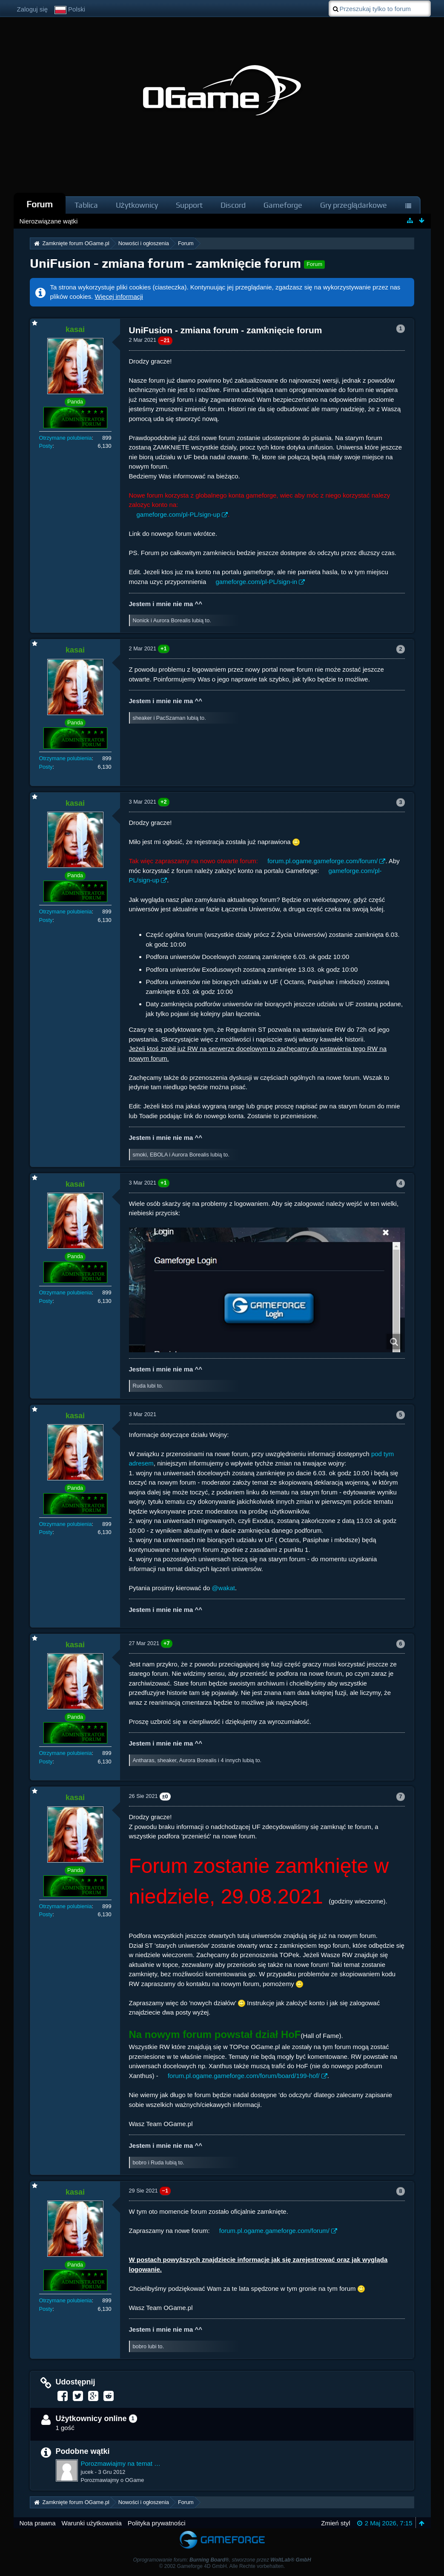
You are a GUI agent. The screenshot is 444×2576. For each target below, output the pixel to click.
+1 (163, 648)
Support (189, 204)
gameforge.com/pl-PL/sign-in (256, 581)
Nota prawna (38, 2523)
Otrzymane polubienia (65, 438)
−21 (165, 340)
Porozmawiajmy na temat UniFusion (121, 2463)
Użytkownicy (137, 204)
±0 (165, 1796)
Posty (46, 446)
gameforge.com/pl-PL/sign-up (179, 514)
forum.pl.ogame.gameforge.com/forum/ (322, 860)
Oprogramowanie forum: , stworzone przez (222, 2560)
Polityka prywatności (157, 2523)
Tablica (86, 204)
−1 (165, 2190)
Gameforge (283, 204)
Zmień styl (335, 2523)
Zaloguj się (32, 9)
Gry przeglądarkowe (353, 204)
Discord (233, 204)
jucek (87, 2472)
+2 (163, 802)
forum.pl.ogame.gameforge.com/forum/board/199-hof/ (244, 2075)
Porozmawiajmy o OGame (112, 2480)
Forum (39, 204)
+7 (166, 1643)
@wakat (223, 1587)
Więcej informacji (119, 296)
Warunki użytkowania (92, 2523)
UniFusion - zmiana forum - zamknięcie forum (165, 263)
